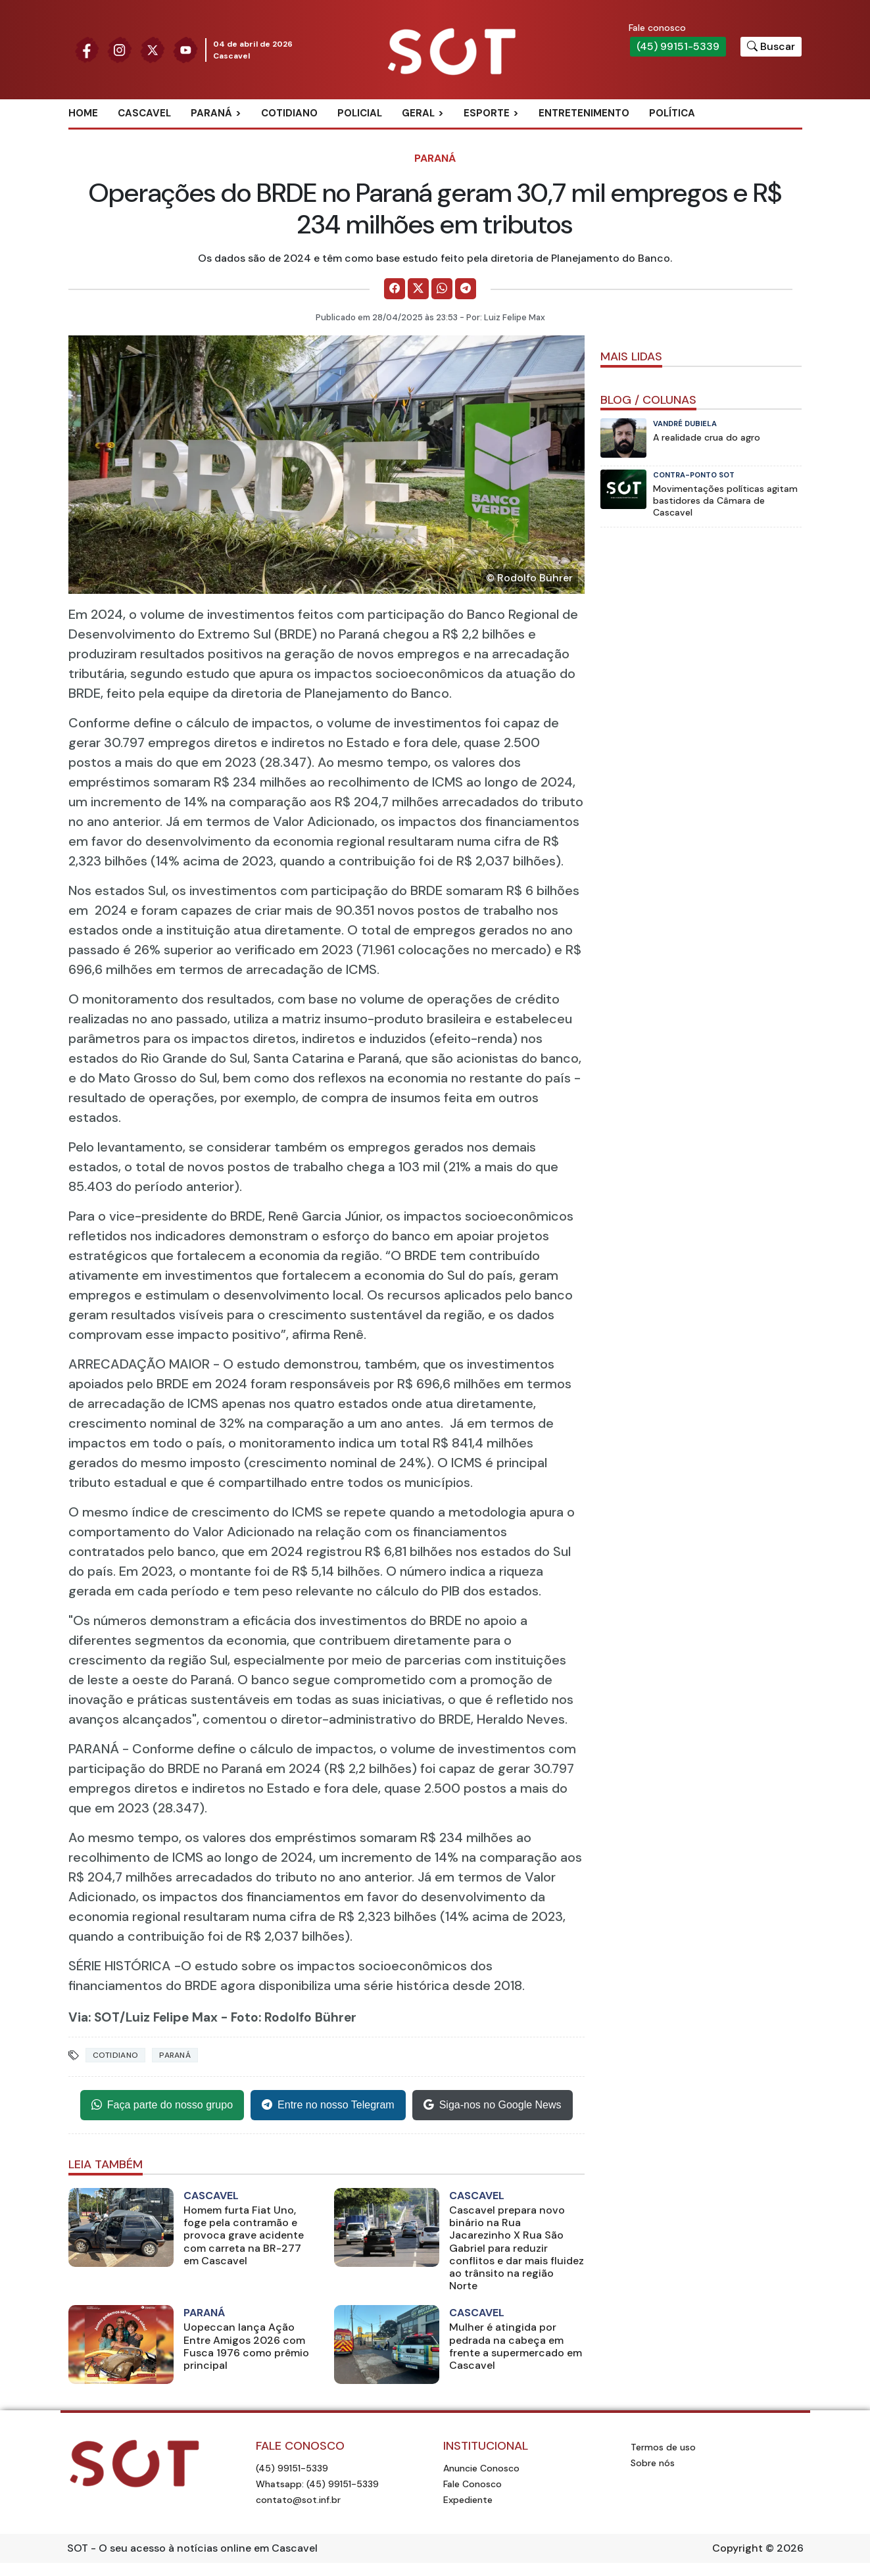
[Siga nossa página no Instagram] (120, 49)
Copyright (737, 2548)
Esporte (487, 113)
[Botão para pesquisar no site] (771, 47)
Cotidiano (289, 113)
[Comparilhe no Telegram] (465, 288)
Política (672, 113)
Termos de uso (663, 2447)
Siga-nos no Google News (492, 2105)
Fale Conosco (472, 2484)
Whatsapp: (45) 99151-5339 (317, 2484)
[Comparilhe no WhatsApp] (441, 288)
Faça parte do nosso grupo (162, 2105)
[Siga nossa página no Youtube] (185, 49)
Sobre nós (653, 2463)
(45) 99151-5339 (678, 46)
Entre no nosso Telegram (328, 2105)
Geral (418, 113)
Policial (359, 113)
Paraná (211, 113)
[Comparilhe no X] (418, 288)
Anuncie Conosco (481, 2468)
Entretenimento (584, 113)
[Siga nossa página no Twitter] (152, 49)
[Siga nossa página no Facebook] (87, 49)
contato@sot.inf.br (298, 2500)
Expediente (468, 2500)
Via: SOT (94, 2017)
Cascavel (144, 113)
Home (83, 113)
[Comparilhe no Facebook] (394, 288)
